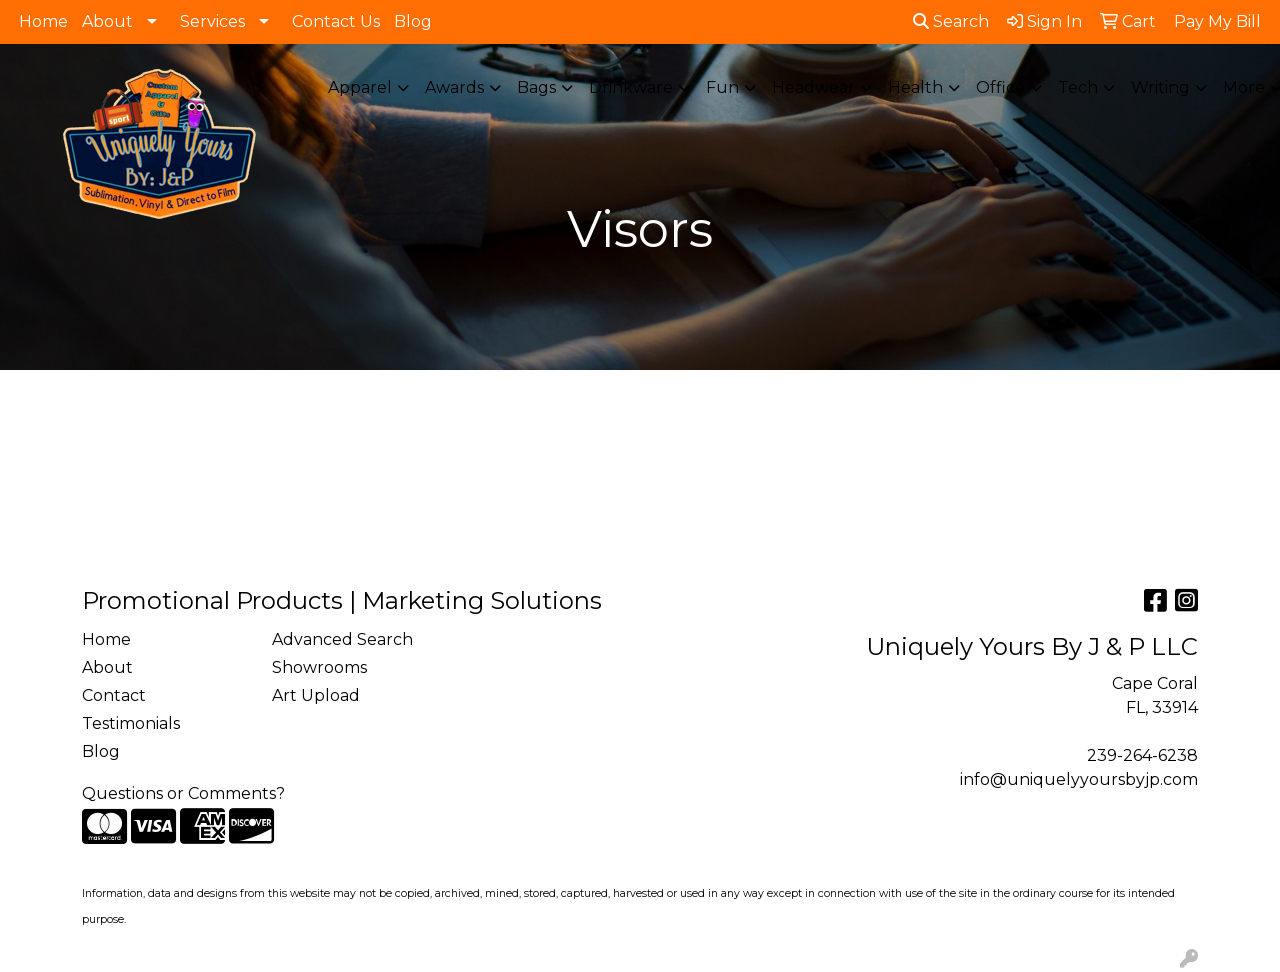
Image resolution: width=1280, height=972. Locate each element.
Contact (114, 695)
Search (951, 21)
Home (43, 21)
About (107, 21)
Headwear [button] (813, 87)
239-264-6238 (1142, 755)
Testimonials (131, 723)
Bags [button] (536, 87)
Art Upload (316, 695)
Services (212, 21)
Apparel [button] (360, 87)
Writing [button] (1160, 87)
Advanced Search (342, 639)
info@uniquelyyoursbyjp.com (1079, 779)
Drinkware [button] (631, 87)
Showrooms (319, 667)
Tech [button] (1078, 87)
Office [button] (1000, 87)
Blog (413, 21)
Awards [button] (454, 87)
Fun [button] (722, 87)
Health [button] (915, 87)
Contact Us (336, 21)
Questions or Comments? (183, 793)
